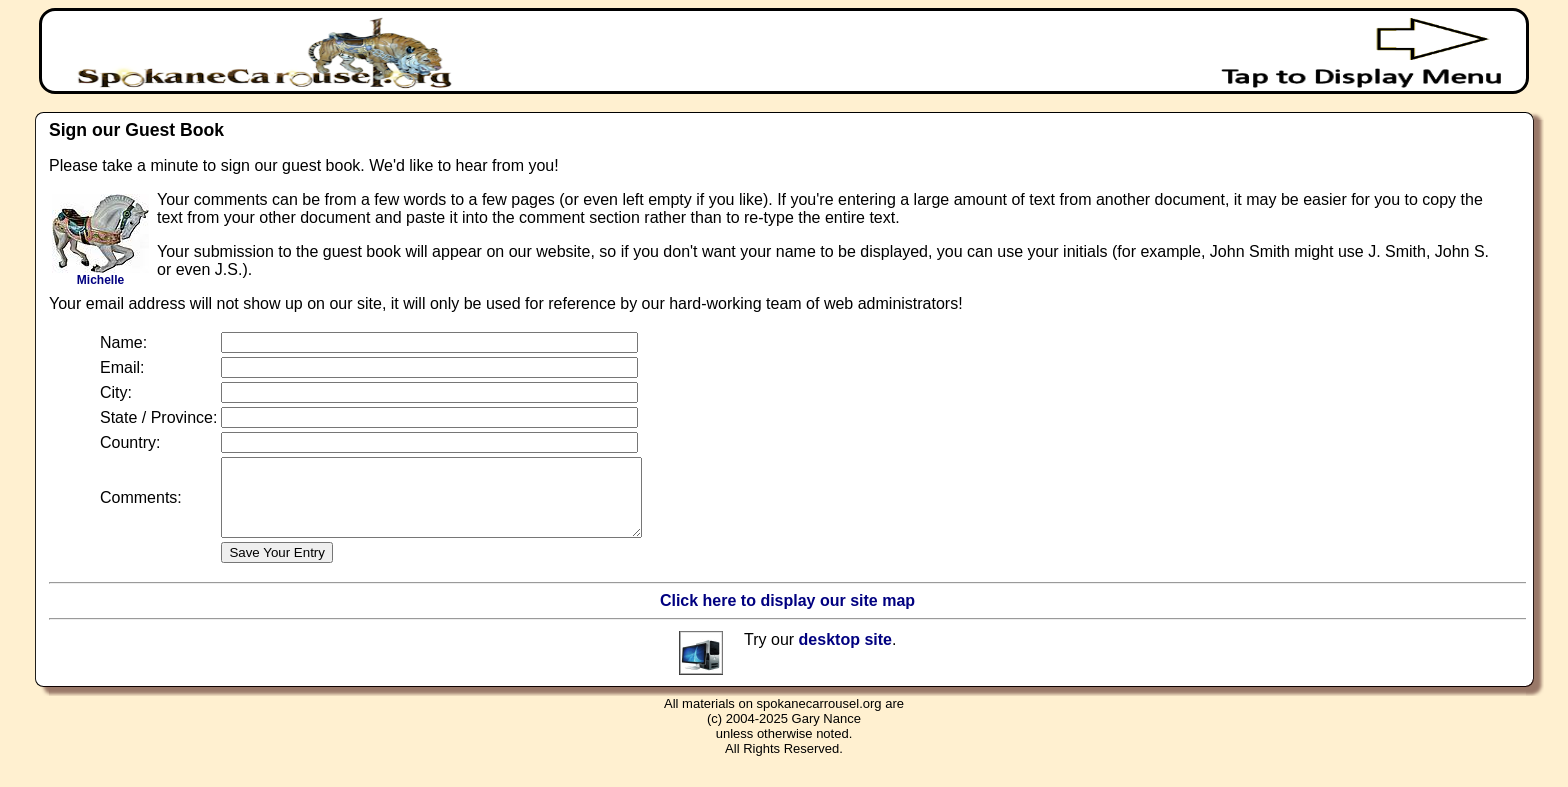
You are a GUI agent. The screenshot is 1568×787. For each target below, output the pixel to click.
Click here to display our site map (787, 615)
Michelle (100, 274)
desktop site (845, 654)
